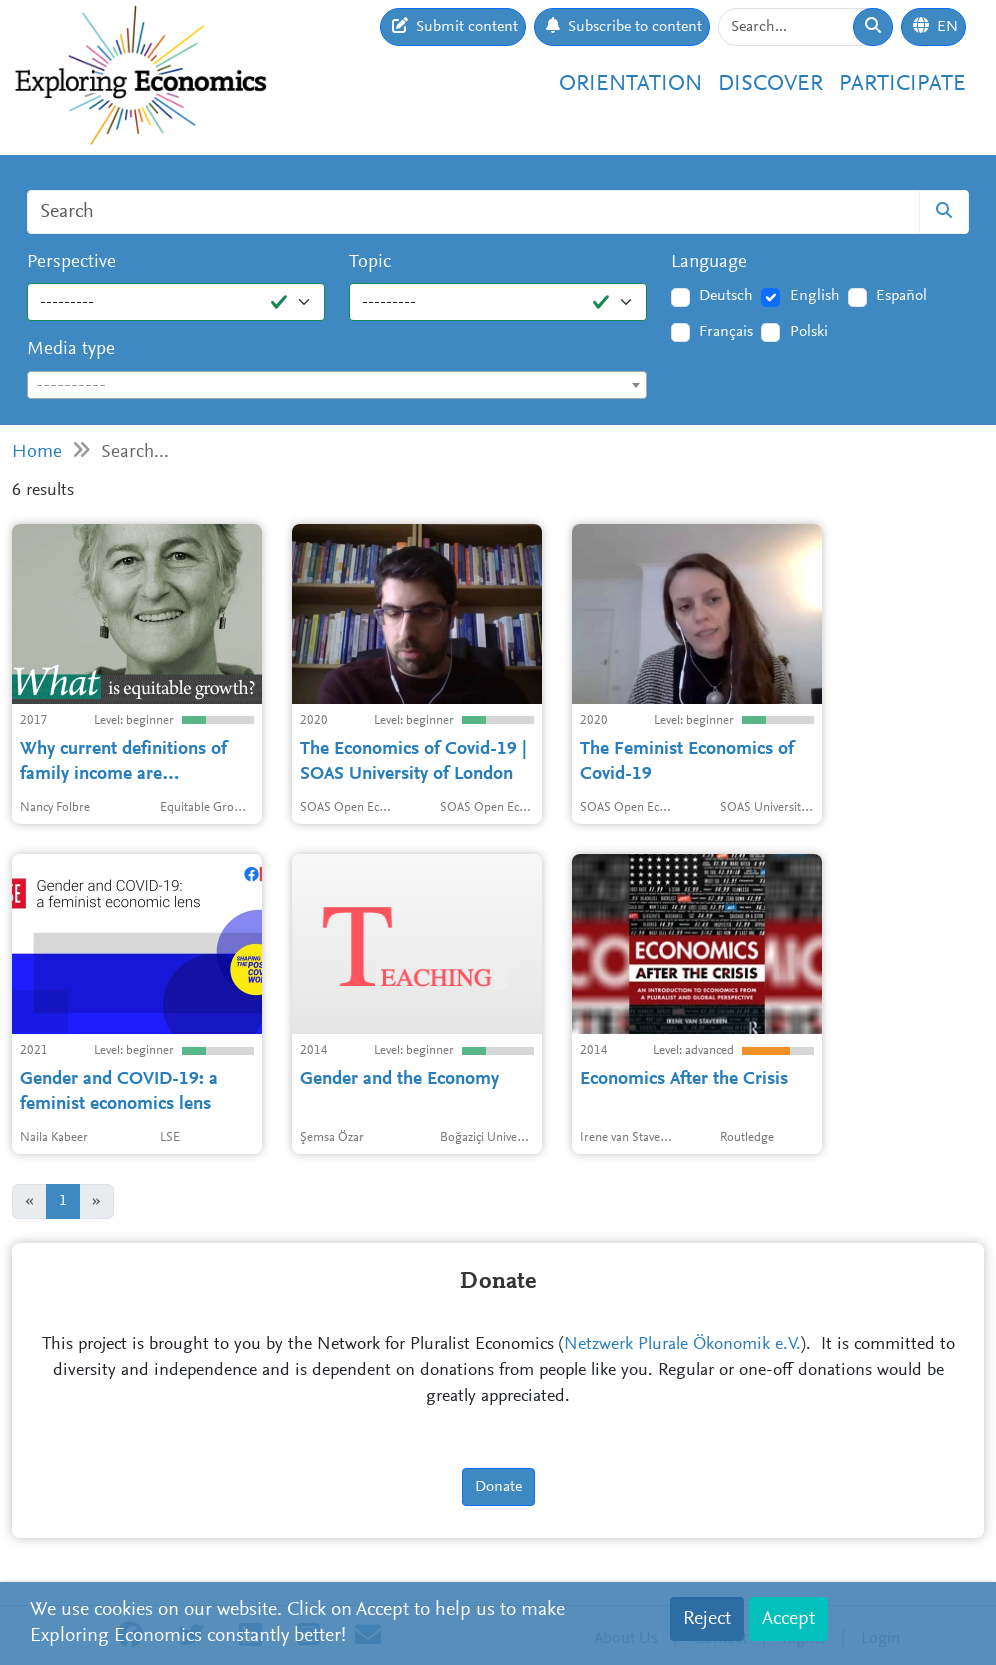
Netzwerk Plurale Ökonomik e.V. (682, 1345)
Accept (788, 1619)
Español (901, 296)
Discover (770, 84)
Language (709, 262)
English (815, 296)
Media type (71, 349)
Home (37, 452)
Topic (370, 262)
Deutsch (726, 296)
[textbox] (337, 386)
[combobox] (337, 385)
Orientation (630, 84)
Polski (809, 332)
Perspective (71, 262)
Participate (902, 84)
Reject (707, 1619)
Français (726, 332)
